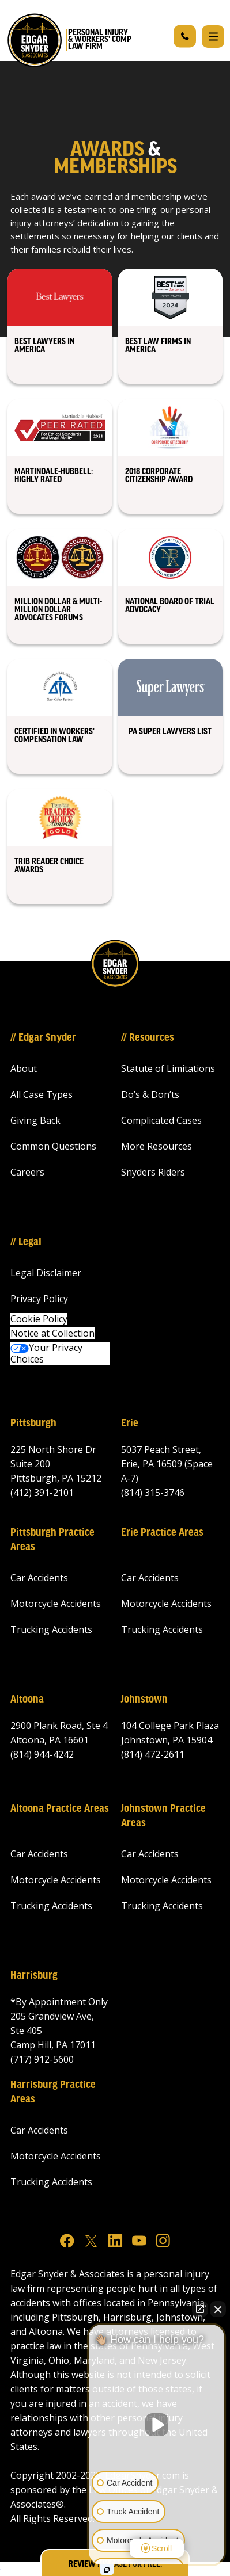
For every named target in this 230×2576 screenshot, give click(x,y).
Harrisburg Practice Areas (53, 2092)
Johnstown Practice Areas (163, 1816)
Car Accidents (39, 1577)
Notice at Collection (52, 1333)
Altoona (27, 1699)
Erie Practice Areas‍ (162, 1533)
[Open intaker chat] (107, 2569)
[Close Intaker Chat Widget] (218, 2309)
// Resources (147, 1038)
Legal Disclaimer (45, 1272)
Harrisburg (34, 1976)
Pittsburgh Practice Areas (52, 1540)
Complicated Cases (161, 1120)
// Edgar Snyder (43, 1038)
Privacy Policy (39, 1298)
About (23, 1068)
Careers (27, 1172)
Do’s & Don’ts (150, 1094)
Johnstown (144, 1699)
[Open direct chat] (200, 2309)
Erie (129, 1423)
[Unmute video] (156, 2424)
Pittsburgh (33, 1423)
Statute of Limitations (168, 1068)
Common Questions (53, 1146)
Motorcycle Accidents (55, 1603)
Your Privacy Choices (46, 1353)
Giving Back (35, 1120)
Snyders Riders (153, 1172)
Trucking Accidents (51, 1629)
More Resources (156, 1146)
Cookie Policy (38, 1318)
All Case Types (41, 1094)
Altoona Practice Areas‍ (59, 1809)
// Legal (26, 1242)
